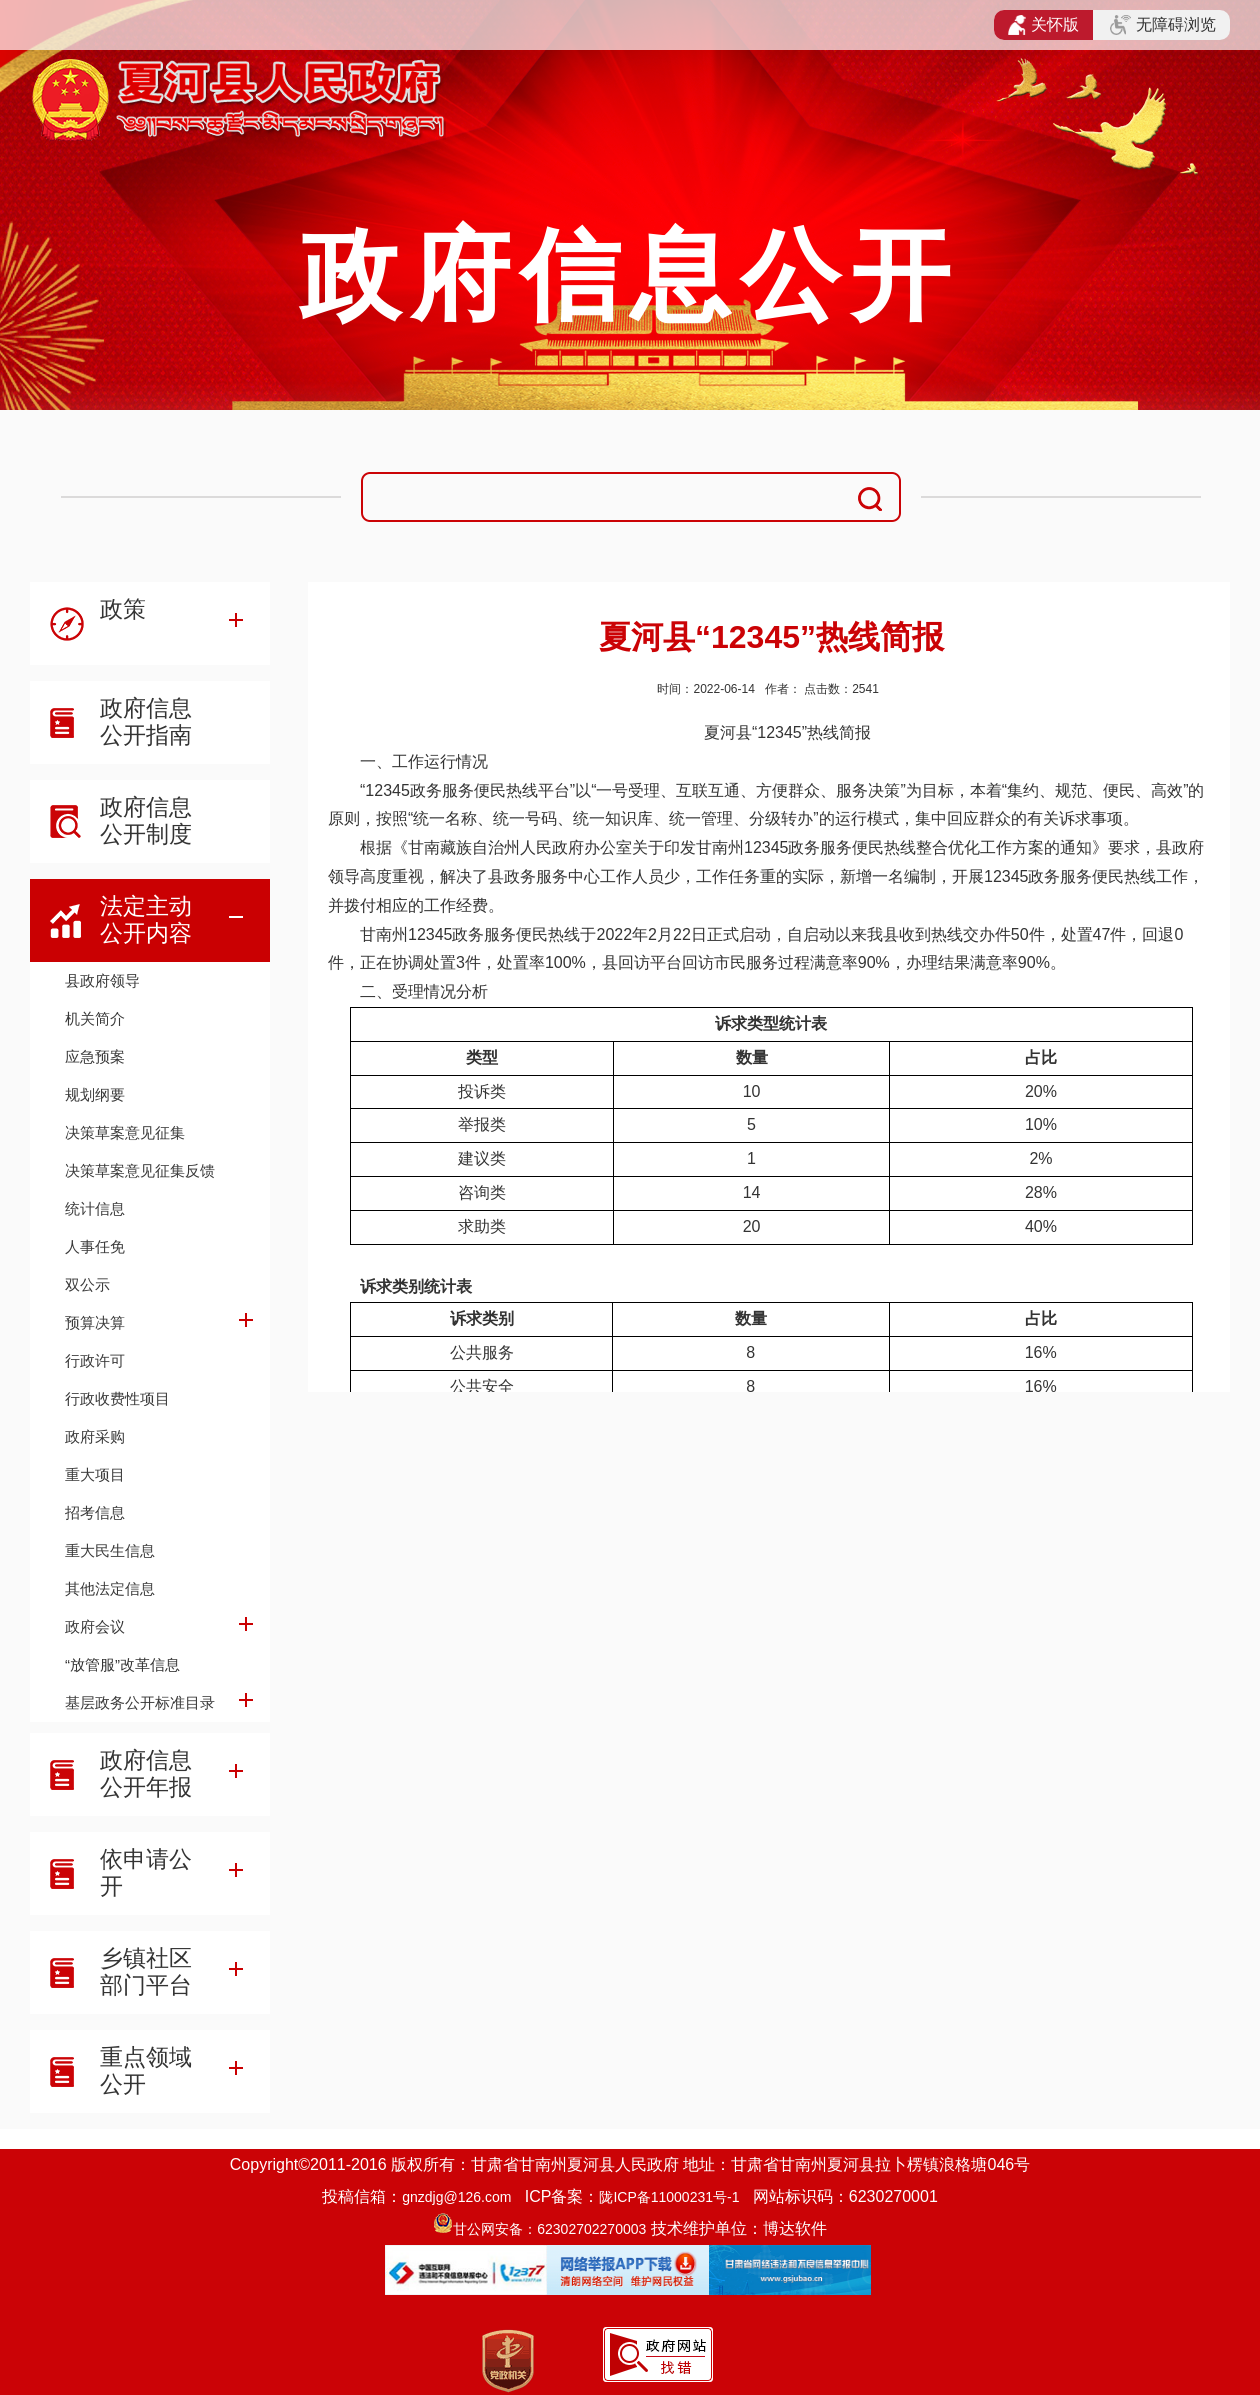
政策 (123, 609)
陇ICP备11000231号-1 (669, 2197)
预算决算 (95, 1322)
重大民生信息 (110, 1550)
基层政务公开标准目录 (140, 1702)
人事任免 (95, 1246)
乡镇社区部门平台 (146, 1971)
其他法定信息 (110, 1588)
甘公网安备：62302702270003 (549, 2229)
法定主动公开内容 (146, 919)
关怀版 (1043, 25)
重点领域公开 (146, 2070)
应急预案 (95, 1056)
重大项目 (95, 1474)
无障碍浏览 (1163, 25)
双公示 (87, 1284)
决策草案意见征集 (125, 1132)
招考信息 (95, 1512)
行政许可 (95, 1360)
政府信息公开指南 (146, 721)
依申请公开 (146, 1872)
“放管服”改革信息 (122, 1664)
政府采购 (95, 1436)
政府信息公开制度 (146, 820)
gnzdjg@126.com (456, 2197)
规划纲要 (95, 1094)
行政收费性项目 (117, 1398)
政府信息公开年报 (146, 1773)
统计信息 (95, 1208)
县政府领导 (102, 980)
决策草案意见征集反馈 (140, 1170)
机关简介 (95, 1018)
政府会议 (95, 1626)
